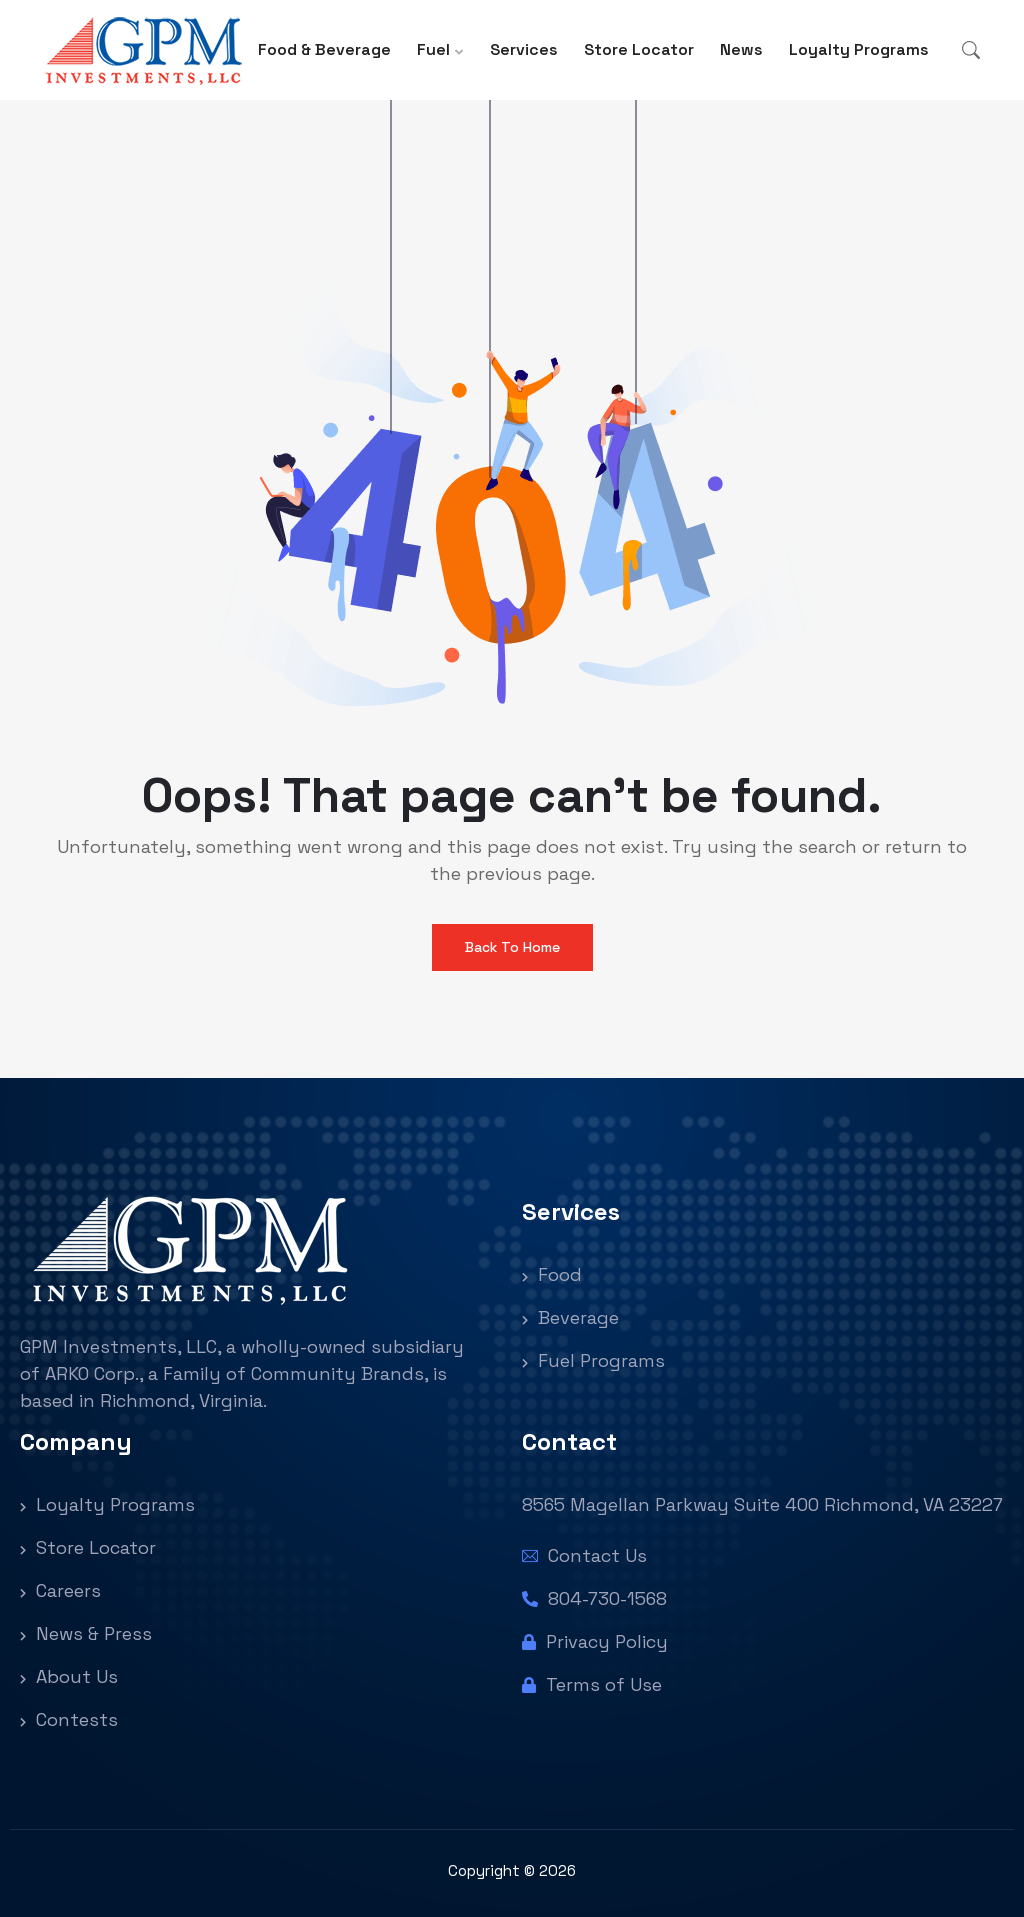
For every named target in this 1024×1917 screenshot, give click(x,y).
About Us (69, 1676)
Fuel (433, 49)
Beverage (570, 1317)
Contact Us (584, 1555)
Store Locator (639, 49)
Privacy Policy (595, 1641)
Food (552, 1274)
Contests (69, 1719)
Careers (60, 1590)
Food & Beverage (324, 49)
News (741, 49)
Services (524, 49)
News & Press (86, 1633)
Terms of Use (592, 1684)
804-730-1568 (594, 1598)
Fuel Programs (593, 1360)
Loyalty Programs (859, 49)
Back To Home (512, 947)
